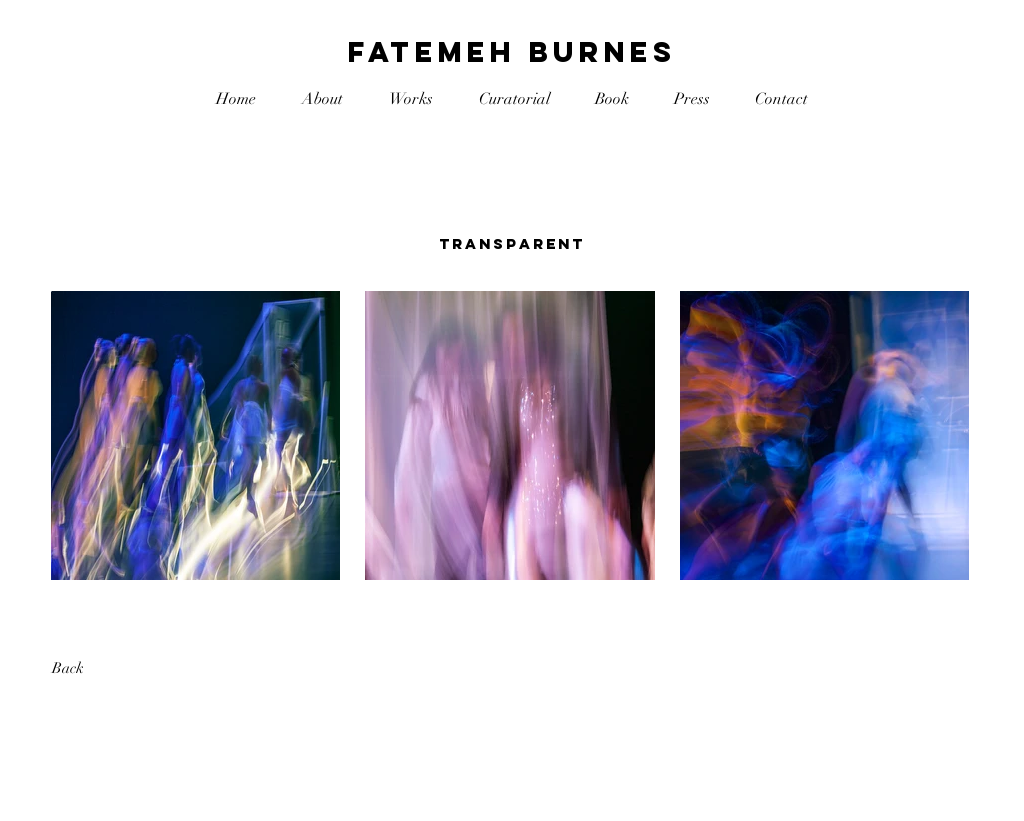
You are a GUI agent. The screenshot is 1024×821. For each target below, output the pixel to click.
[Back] (123, 668)
